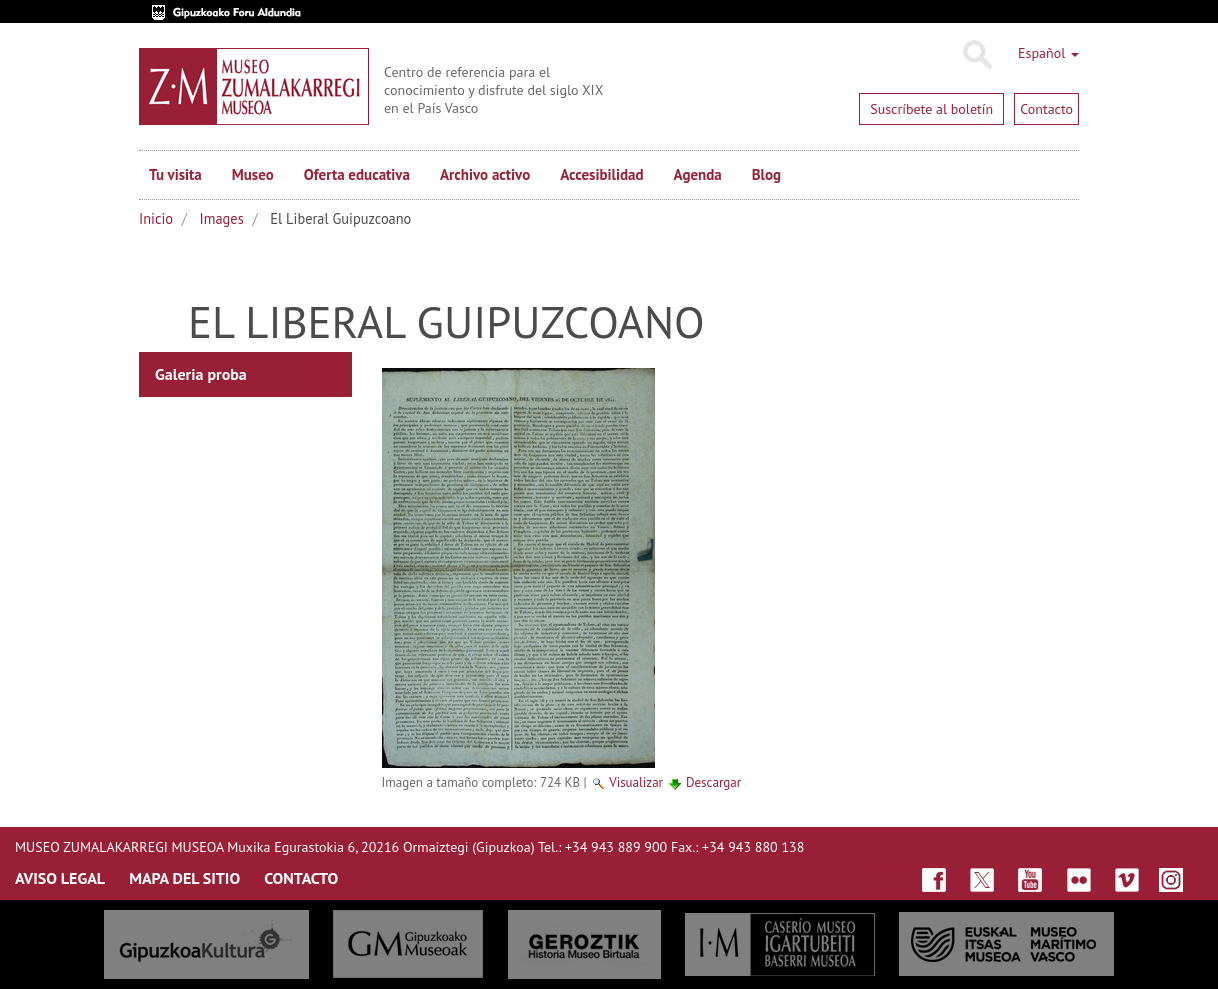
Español (1048, 53)
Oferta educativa (357, 174)
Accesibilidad (601, 174)
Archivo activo (485, 174)
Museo (253, 174)
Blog (766, 174)
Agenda (698, 174)
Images (222, 218)
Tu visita (175, 174)
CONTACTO (301, 878)
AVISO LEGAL (60, 878)
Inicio (156, 218)
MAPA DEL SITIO (184, 878)
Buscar (976, 55)
